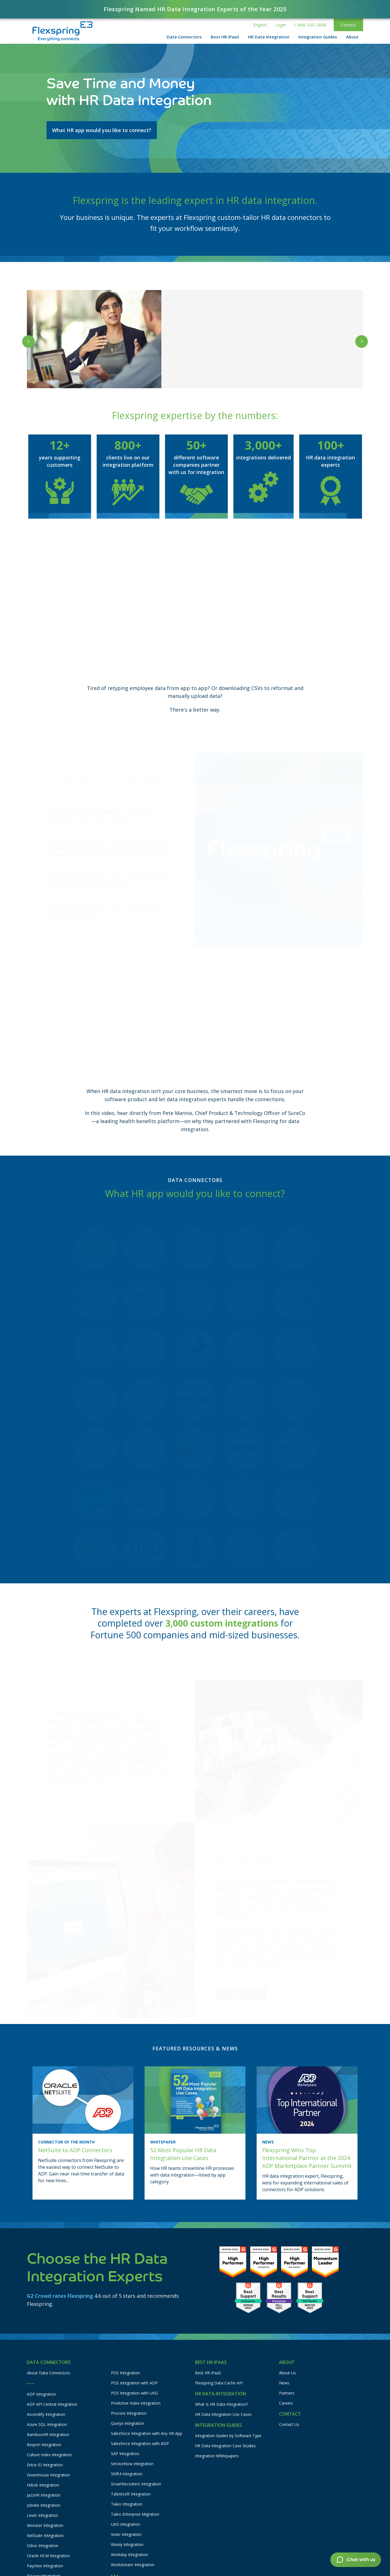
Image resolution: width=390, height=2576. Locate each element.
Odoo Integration (42, 2545)
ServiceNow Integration (132, 2463)
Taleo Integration (126, 2504)
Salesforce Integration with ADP (140, 2443)
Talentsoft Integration (131, 2494)
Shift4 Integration (126, 2473)
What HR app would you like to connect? (101, 130)
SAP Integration (125, 2453)
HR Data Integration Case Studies (225, 2445)
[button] (260, 24)
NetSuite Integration (45, 2535)
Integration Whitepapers (217, 2455)
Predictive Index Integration (136, 2403)
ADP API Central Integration (52, 2404)
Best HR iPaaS (208, 2372)
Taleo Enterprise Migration (135, 2514)
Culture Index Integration (49, 2454)
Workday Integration (129, 2554)
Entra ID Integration (45, 2464)
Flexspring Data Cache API (219, 2383)
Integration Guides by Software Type (228, 2435)
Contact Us (289, 2424)
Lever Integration (42, 2515)
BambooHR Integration (48, 2434)
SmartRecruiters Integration (136, 2484)
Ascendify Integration (46, 2414)
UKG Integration (125, 2524)
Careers (286, 2403)
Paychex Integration (45, 2565)
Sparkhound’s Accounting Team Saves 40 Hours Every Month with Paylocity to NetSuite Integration (259, 339)
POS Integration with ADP (134, 2383)
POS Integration (125, 2372)
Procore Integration (129, 2413)
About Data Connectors (48, 2372)
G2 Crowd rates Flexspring (60, 2295)
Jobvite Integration (43, 2505)
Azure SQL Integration (47, 2424)
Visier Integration (126, 2534)
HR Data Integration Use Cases (223, 2414)
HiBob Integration (43, 2485)
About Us (287, 2372)
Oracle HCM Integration (48, 2555)
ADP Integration (41, 2394)
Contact (348, 24)
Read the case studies (216, 372)
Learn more (241, 1980)
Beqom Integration (44, 2444)
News (284, 2383)
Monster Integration (45, 2525)
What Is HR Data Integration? (221, 2404)
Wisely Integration (127, 2544)
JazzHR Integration (44, 2495)
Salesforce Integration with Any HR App (146, 2433)
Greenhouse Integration (48, 2475)
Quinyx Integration (127, 2423)
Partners (286, 2393)
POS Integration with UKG (134, 2393)
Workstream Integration (132, 2564)
